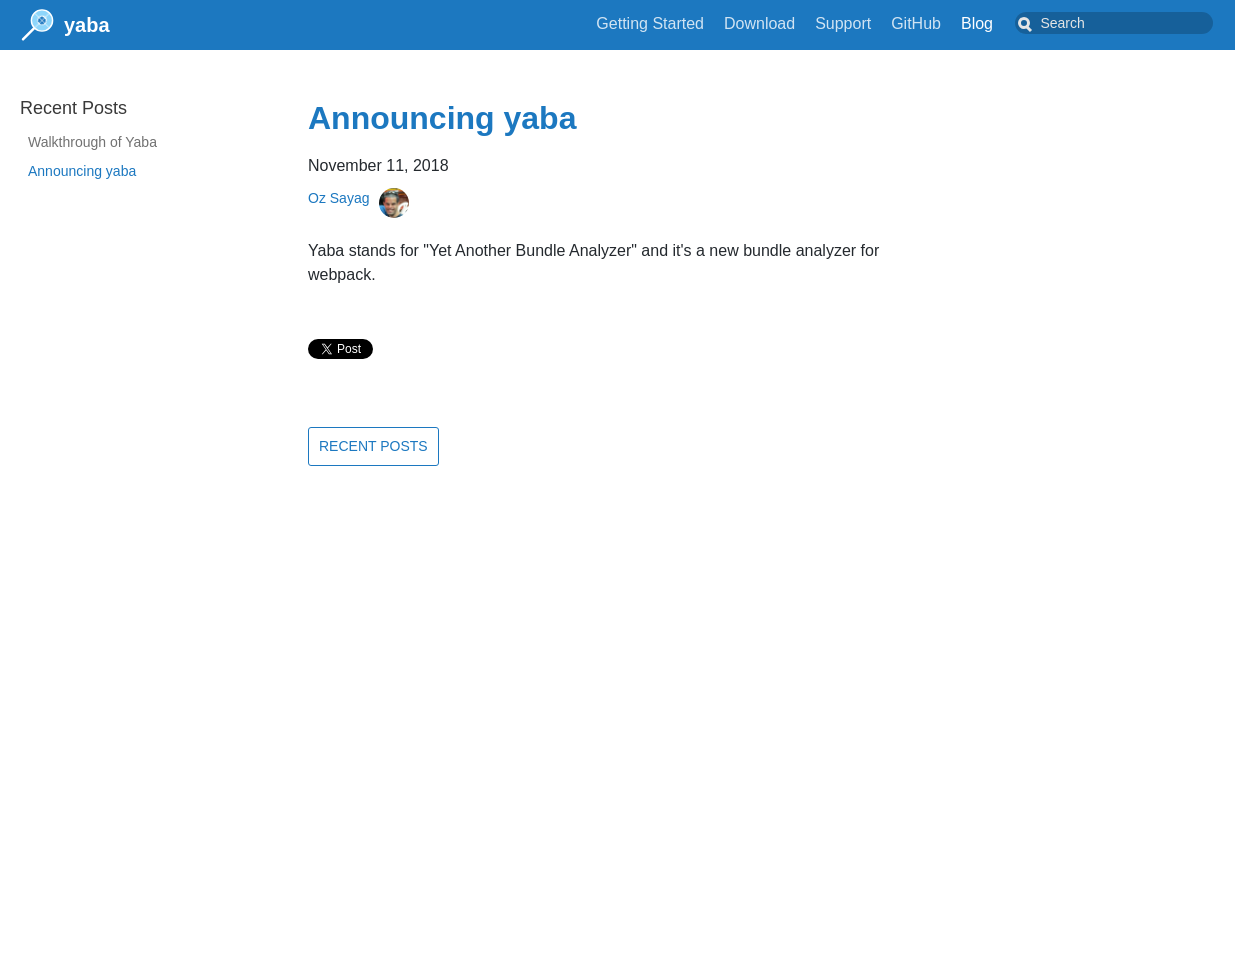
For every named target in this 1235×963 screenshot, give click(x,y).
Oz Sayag (338, 198)
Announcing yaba (82, 171)
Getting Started (682, 23)
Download (791, 23)
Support (875, 23)
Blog (1009, 23)
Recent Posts (373, 446)
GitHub (948, 23)
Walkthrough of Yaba (92, 142)
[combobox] (1130, 23)
